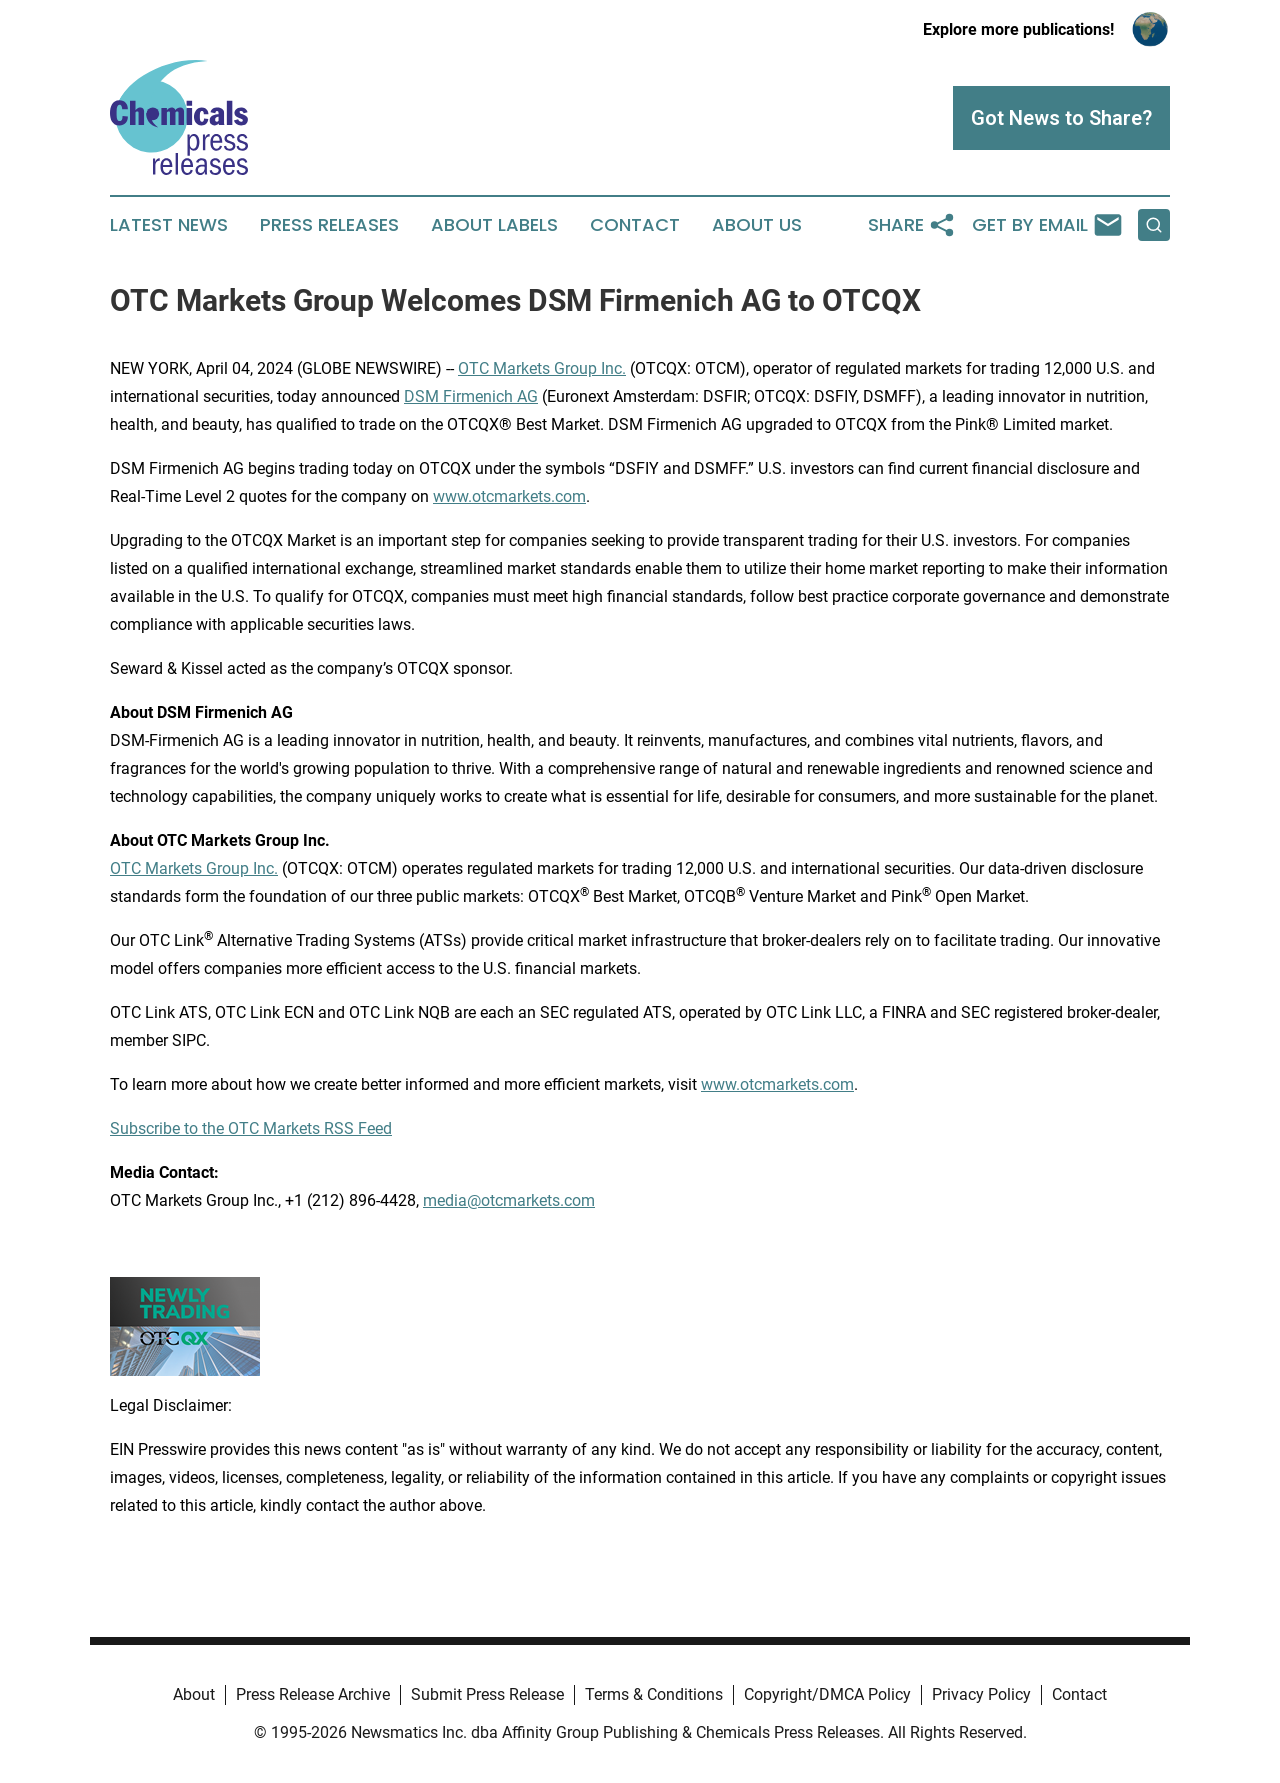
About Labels (494, 225)
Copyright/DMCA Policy (827, 1694)
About (194, 1694)
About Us (757, 225)
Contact (635, 225)
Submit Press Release (487, 1694)
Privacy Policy (981, 1694)
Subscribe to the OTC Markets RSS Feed (251, 1128)
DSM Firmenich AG (471, 396)
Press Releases (329, 225)
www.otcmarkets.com (509, 496)
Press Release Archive (313, 1694)
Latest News (169, 225)
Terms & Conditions (654, 1694)
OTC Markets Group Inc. (542, 368)
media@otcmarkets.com (509, 1200)
